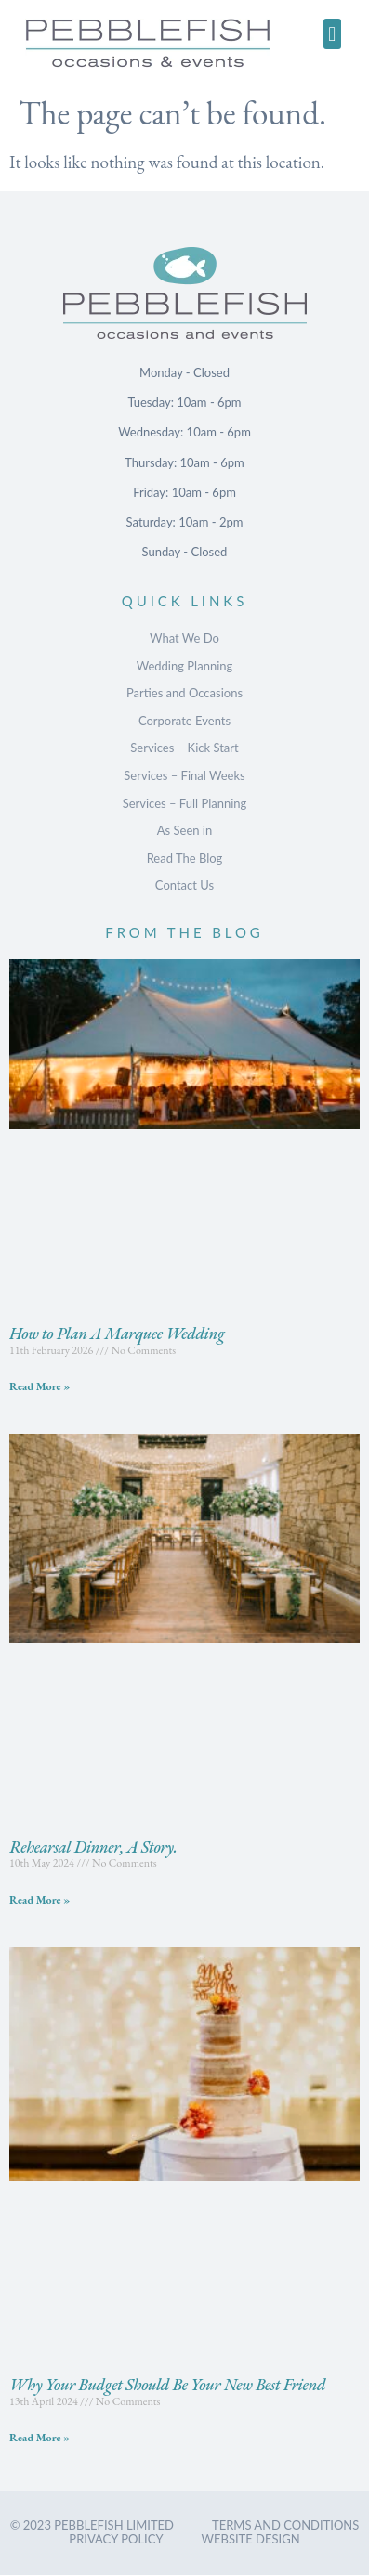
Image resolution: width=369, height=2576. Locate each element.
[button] (332, 34)
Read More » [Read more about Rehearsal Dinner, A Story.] (39, 1900)
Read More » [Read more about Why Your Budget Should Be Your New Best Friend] (39, 2437)
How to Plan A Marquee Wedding (116, 1333)
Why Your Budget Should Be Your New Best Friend (167, 2384)
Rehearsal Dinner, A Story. (93, 1846)
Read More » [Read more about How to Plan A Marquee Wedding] (39, 1386)
